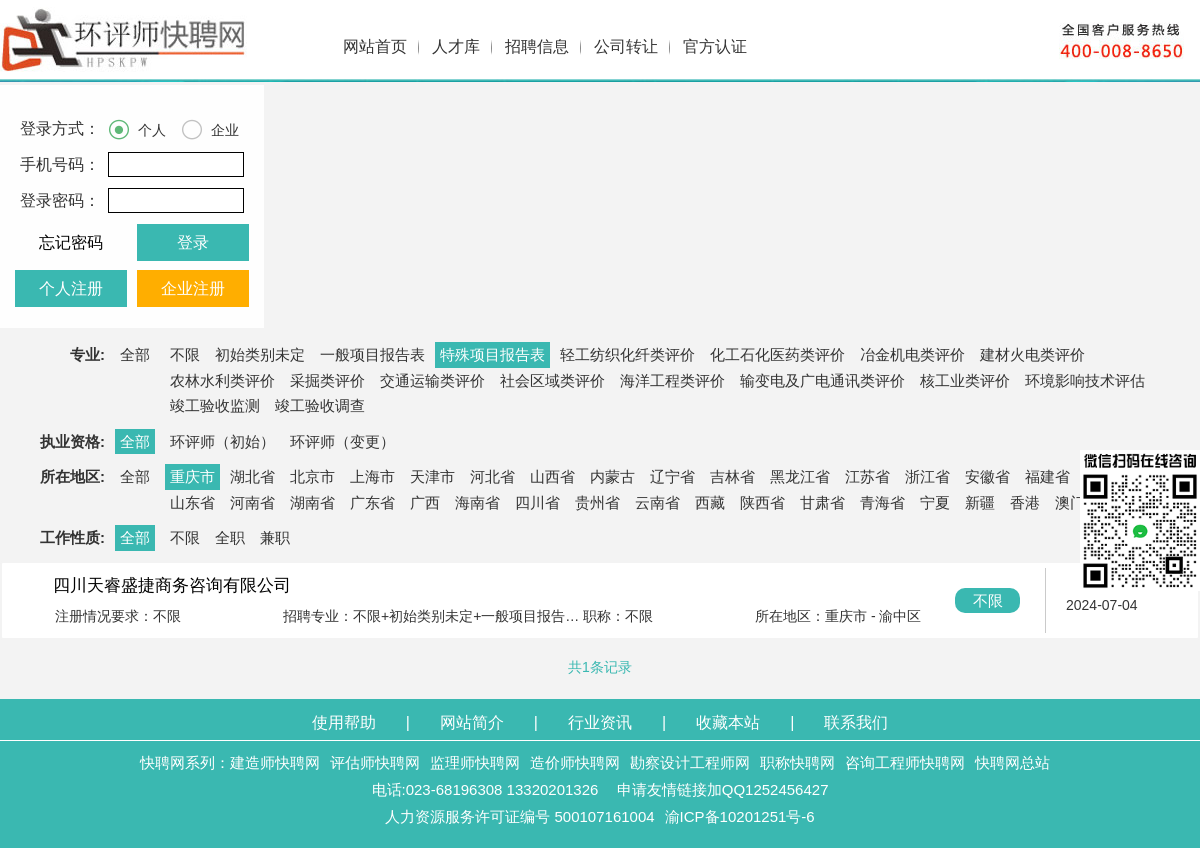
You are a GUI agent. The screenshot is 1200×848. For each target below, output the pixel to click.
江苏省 (867, 476)
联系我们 (856, 722)
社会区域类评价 (552, 380)
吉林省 (732, 476)
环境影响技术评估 (1085, 380)
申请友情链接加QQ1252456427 (723, 789)
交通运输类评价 (432, 380)
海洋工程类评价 (672, 380)
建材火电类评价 (1032, 354)
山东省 (192, 502)
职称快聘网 (797, 762)
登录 (193, 242)
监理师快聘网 (475, 762)
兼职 (275, 537)
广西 (425, 502)
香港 (1025, 502)
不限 (185, 354)
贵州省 (597, 502)
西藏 (710, 502)
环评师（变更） (342, 441)
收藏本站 (728, 722)
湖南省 (312, 502)
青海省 (882, 502)
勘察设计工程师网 (690, 762)
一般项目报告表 (372, 354)
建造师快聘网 (275, 762)
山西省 (552, 476)
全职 (230, 537)
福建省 (1047, 476)
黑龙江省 (800, 476)
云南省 (657, 502)
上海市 (372, 476)
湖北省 (252, 476)
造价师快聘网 (575, 762)
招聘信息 (537, 46)
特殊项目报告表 (492, 354)
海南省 (477, 502)
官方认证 (715, 46)
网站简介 (472, 722)
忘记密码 (71, 242)
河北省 (492, 476)
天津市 (432, 476)
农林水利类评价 (222, 380)
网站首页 (375, 46)
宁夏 (935, 502)
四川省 (537, 502)
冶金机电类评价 (912, 354)
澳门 (1070, 502)
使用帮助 (344, 722)
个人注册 (71, 288)
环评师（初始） (222, 441)
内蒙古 (612, 476)
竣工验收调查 (320, 405)
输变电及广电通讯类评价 (822, 380)
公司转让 (626, 46)
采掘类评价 (327, 380)
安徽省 (987, 476)
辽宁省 (672, 476)
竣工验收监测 (215, 405)
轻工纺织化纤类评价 (627, 354)
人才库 (456, 46)
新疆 (980, 502)
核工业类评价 (965, 380)
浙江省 (927, 476)
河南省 (252, 502)
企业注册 (193, 288)
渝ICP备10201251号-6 (740, 816)
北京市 (312, 476)
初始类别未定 (260, 354)
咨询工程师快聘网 (905, 762)
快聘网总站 (1012, 762)
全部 (135, 354)
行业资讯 (600, 722)
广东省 (372, 502)
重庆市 (192, 476)
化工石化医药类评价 (777, 354)
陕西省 (762, 502)
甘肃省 (822, 502)
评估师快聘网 (375, 762)
